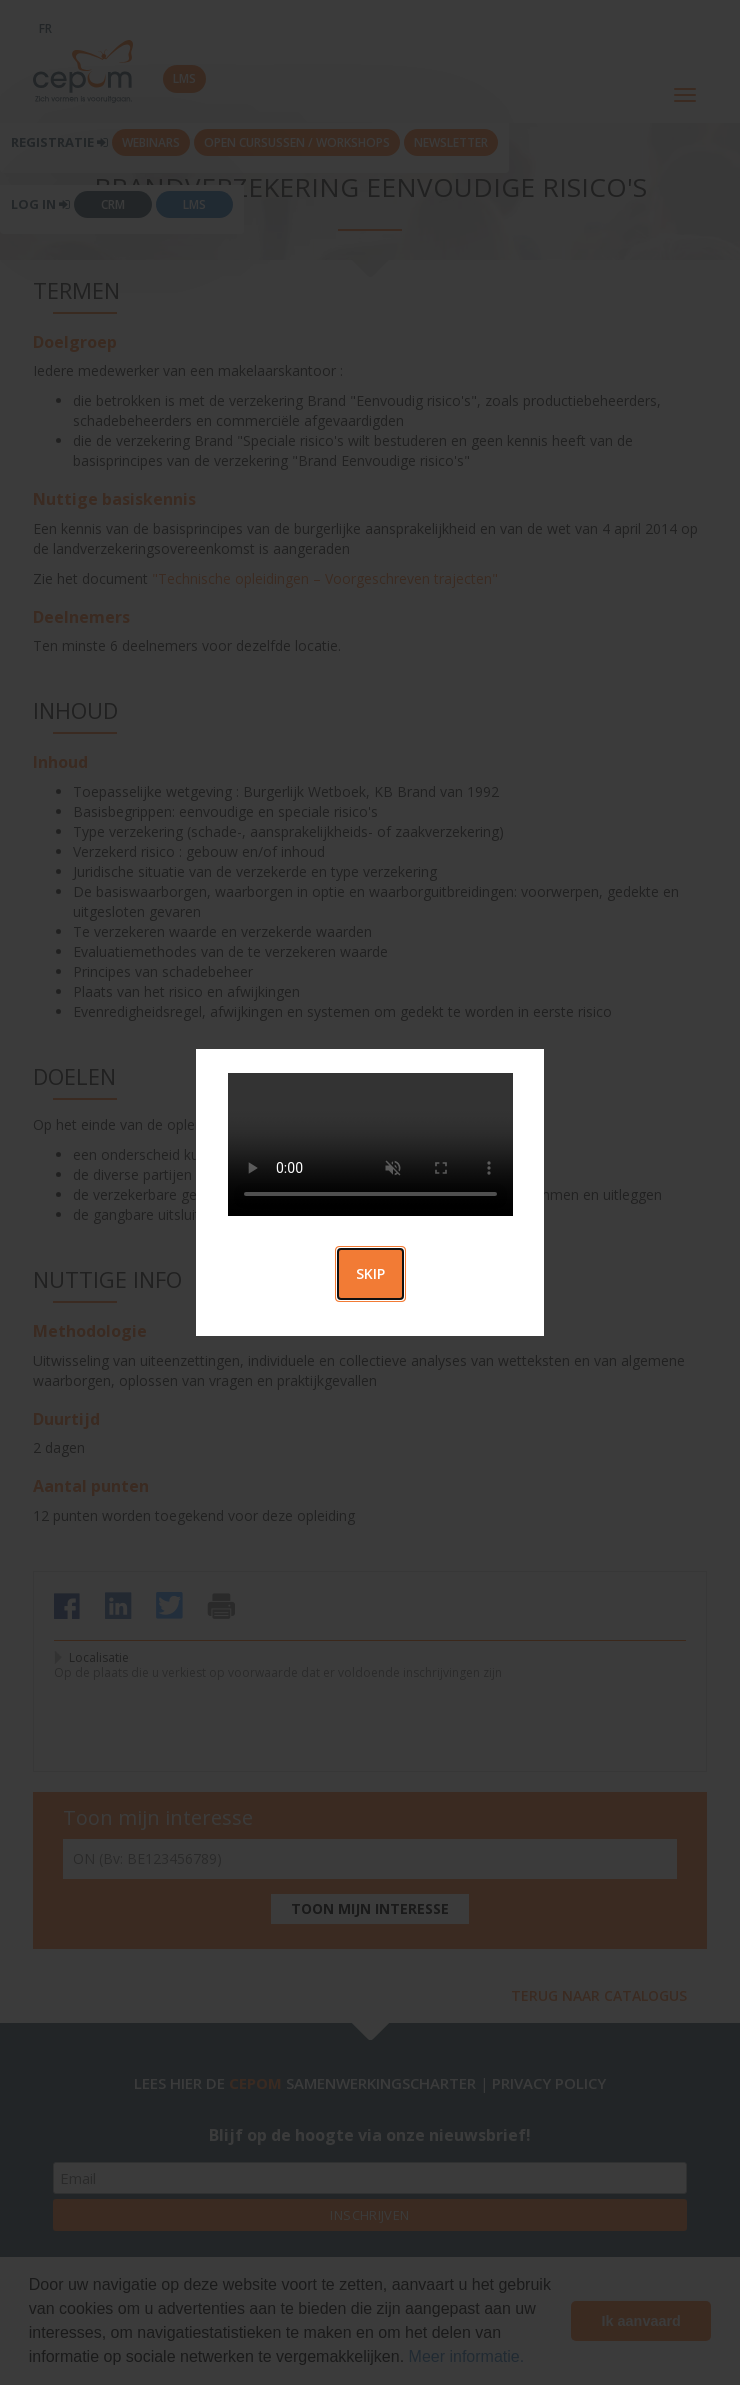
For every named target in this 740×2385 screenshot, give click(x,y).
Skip (370, 1273)
